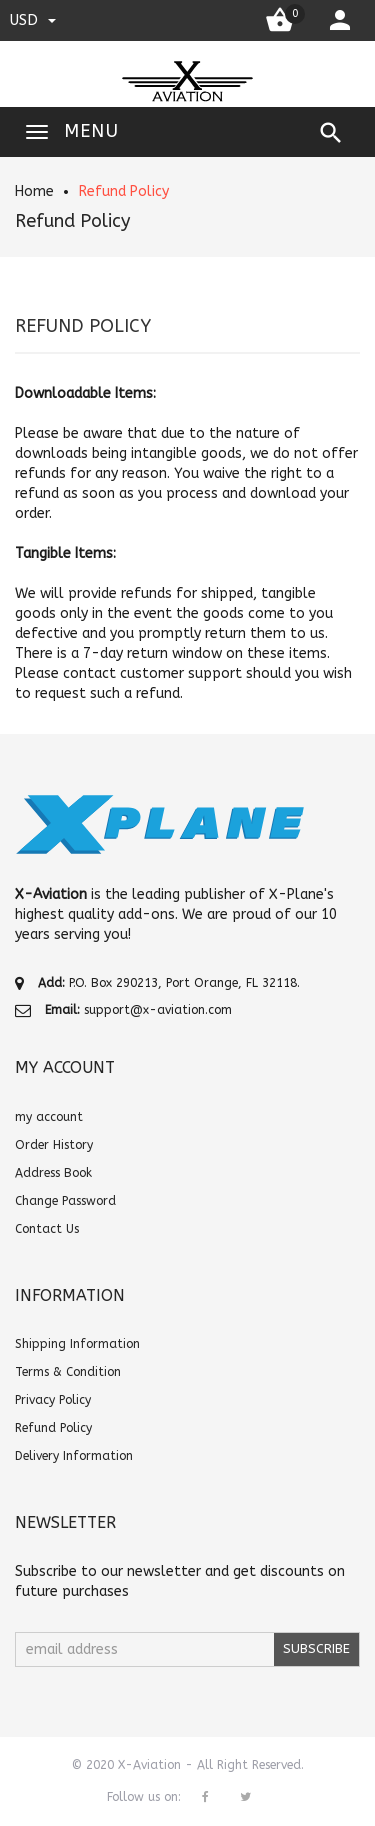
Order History (54, 1145)
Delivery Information (74, 1456)
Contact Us (47, 1229)
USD (33, 20)
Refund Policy (124, 191)
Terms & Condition (68, 1372)
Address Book (53, 1173)
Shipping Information (77, 1344)
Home (34, 191)
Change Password (65, 1201)
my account (49, 1117)
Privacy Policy (53, 1400)
